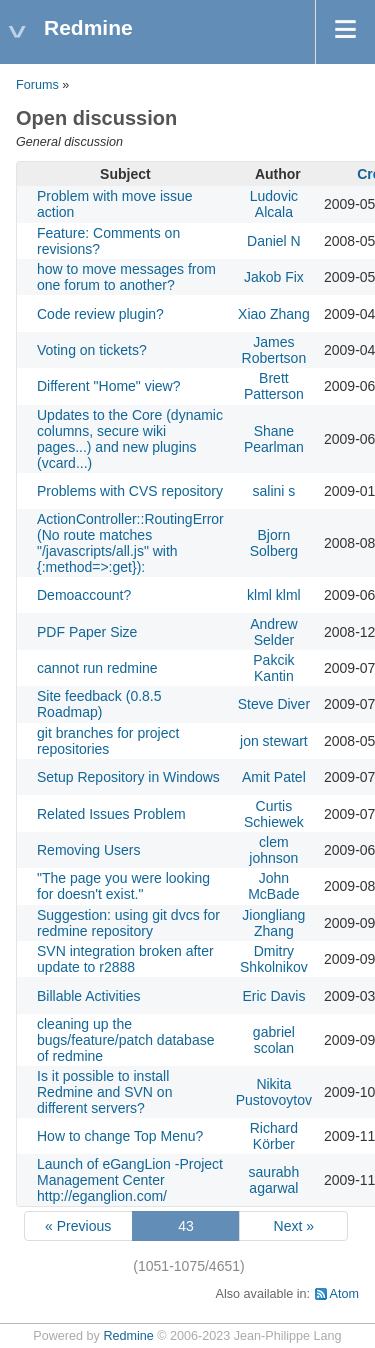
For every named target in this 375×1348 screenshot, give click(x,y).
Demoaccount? (84, 595)
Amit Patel (274, 777)
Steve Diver (274, 704)
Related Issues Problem (111, 814)
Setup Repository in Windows (128, 777)
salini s (273, 491)
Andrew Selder (273, 632)
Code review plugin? (100, 314)
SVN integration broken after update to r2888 (125, 959)
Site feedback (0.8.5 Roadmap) (99, 704)
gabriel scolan (274, 1040)
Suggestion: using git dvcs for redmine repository (128, 923)
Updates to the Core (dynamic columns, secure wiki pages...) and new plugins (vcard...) (130, 439)
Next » (294, 1226)
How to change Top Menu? (120, 1136)
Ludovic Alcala (274, 204)
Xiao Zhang (274, 314)
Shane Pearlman (274, 439)
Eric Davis (273, 996)
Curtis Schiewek (274, 814)
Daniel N (274, 241)
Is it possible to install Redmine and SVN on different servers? (104, 1092)
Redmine (128, 1336)
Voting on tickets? (92, 350)
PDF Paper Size (87, 632)
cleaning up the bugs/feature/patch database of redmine (125, 1040)
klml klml (274, 595)
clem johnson (273, 850)
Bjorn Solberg (274, 543)
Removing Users (88, 850)
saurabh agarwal (274, 1180)
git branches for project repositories (108, 741)
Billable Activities (89, 996)
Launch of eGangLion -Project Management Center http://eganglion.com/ (130, 1180)
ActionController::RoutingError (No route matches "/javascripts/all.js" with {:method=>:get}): (130, 543)
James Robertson (274, 350)
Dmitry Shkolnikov (274, 959)
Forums (37, 85)
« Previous (78, 1226)
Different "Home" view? (109, 386)
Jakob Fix (274, 277)
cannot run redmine (97, 668)
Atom (344, 1294)
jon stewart (274, 741)
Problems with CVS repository (130, 491)
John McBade (273, 886)
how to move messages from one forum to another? (126, 277)
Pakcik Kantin (273, 668)
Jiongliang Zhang (273, 923)
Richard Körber (274, 1136)
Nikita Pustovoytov (274, 1092)
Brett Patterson (274, 386)
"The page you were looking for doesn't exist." (123, 886)
